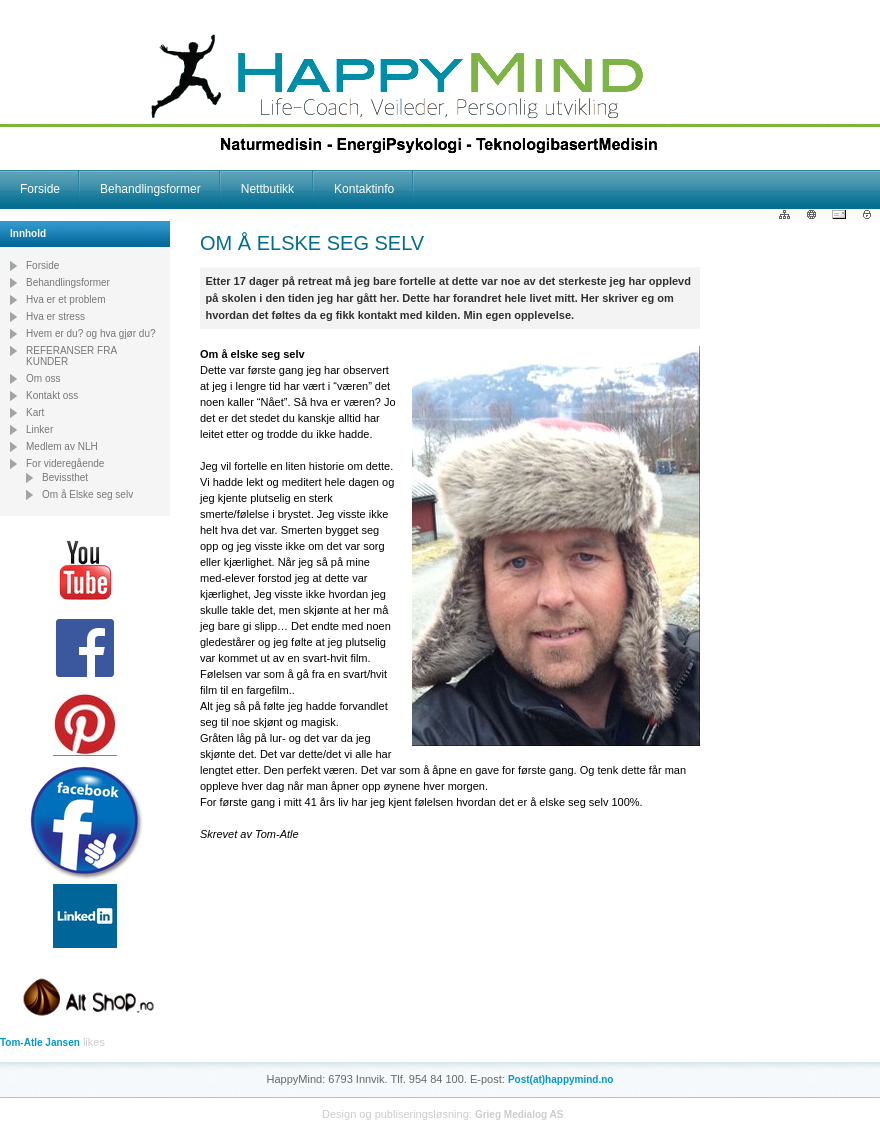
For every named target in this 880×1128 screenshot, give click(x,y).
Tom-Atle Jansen (40, 1042)
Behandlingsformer (150, 189)
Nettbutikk (267, 189)
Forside (40, 189)
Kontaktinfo (364, 189)
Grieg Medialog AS (519, 1114)
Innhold (28, 233)
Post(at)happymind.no (561, 1079)
